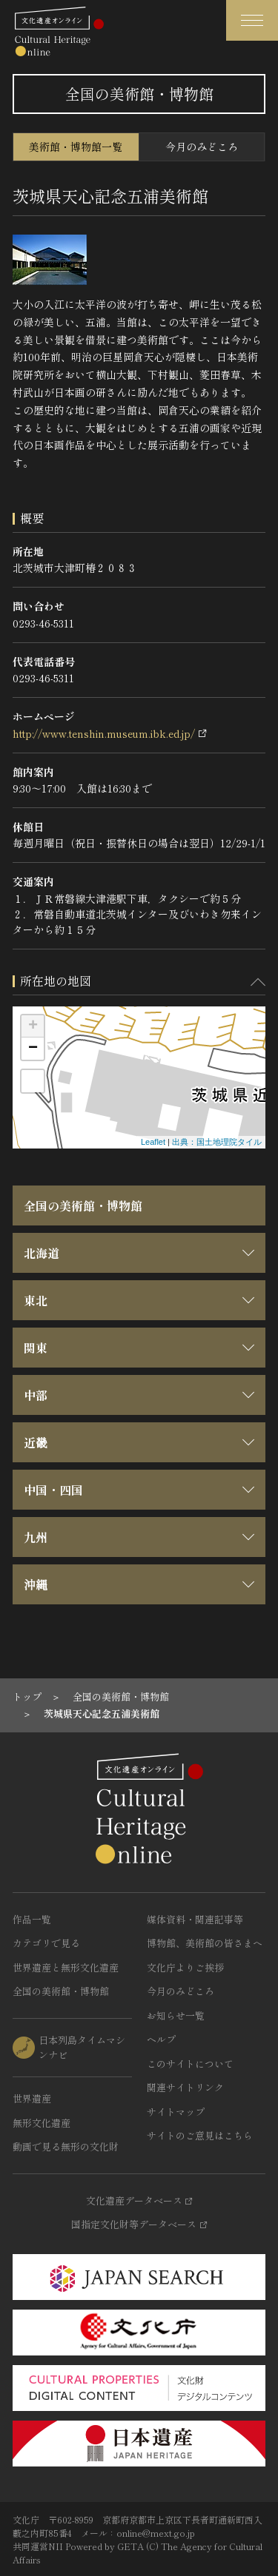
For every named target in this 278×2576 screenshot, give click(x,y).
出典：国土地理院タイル (217, 1141)
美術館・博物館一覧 (75, 146)
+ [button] (33, 1026)
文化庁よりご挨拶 (185, 1967)
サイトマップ (176, 2112)
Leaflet (153, 1141)
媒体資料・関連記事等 (195, 1919)
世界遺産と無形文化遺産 (66, 1967)
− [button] (33, 1049)
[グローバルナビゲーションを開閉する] (252, 20)
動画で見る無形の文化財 (66, 2146)
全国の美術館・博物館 (83, 1205)
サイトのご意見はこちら (200, 2135)
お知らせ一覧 (176, 2015)
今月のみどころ (201, 146)
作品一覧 (32, 1919)
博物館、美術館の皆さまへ (204, 1943)
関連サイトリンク (185, 2087)
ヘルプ (161, 2039)
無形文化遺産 (41, 2123)
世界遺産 (32, 2098)
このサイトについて (190, 2064)
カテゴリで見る (46, 1943)
